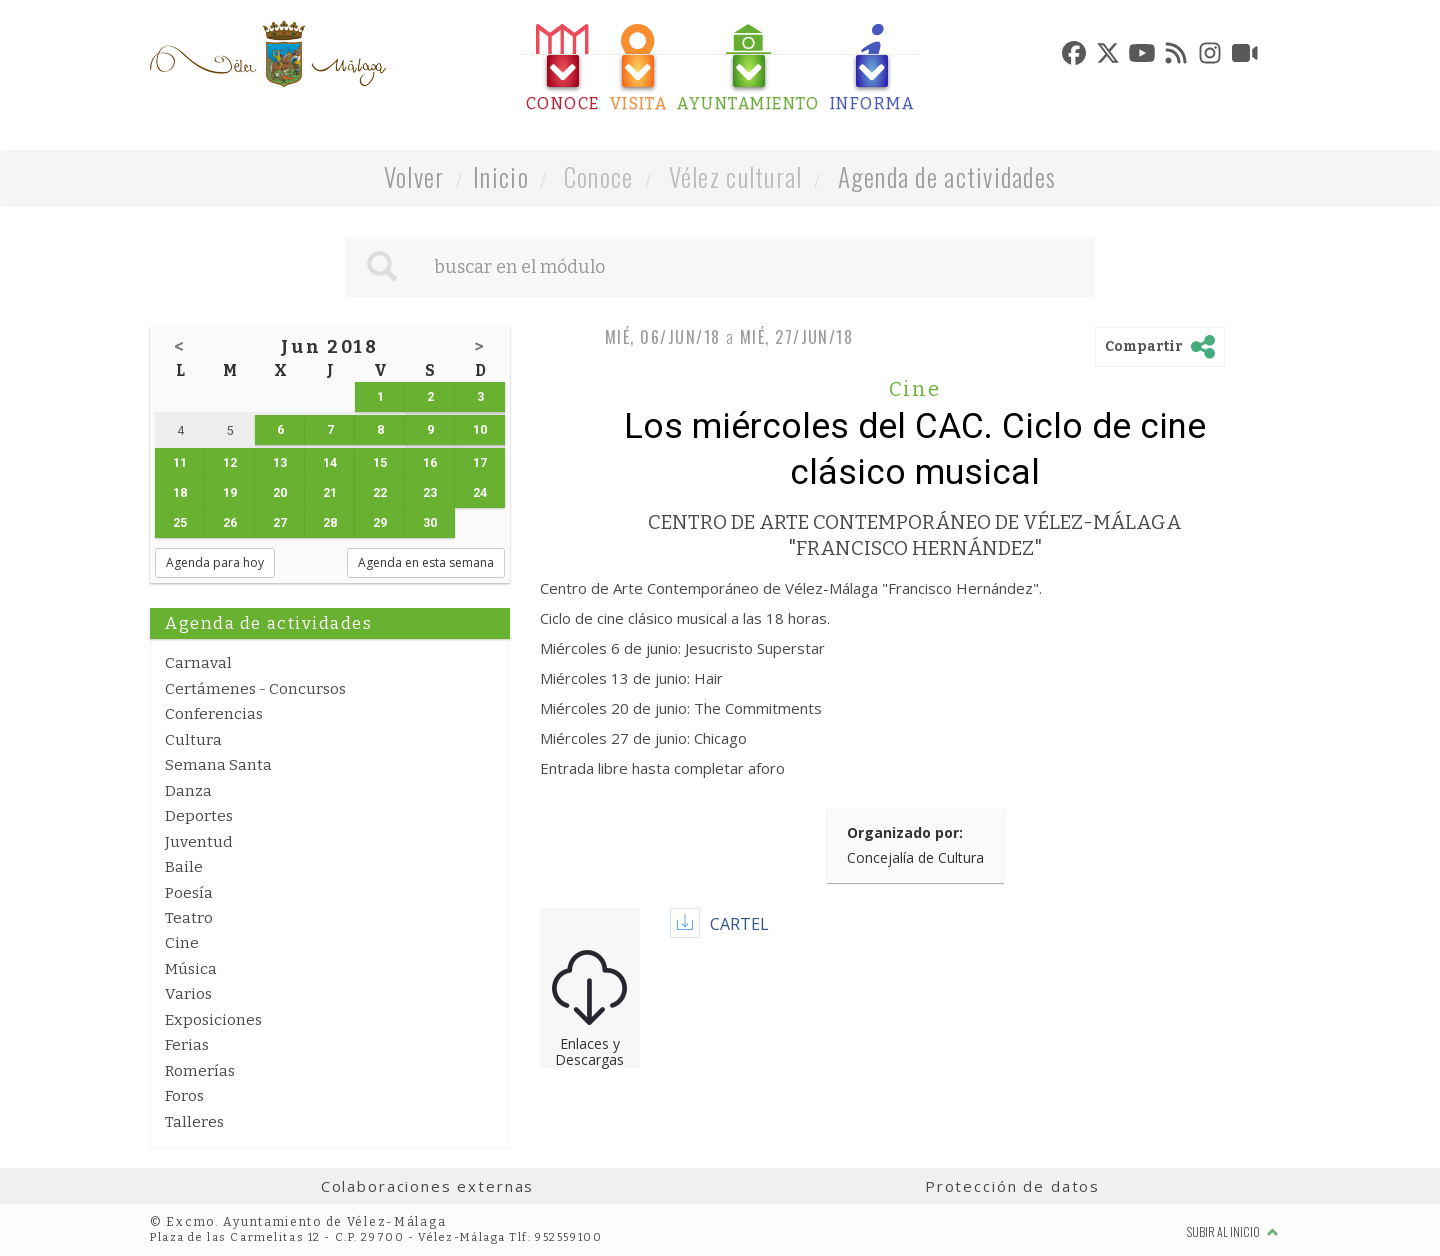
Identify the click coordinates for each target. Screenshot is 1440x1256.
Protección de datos (1012, 1186)
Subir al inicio (1233, 1231)
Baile (184, 867)
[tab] (563, 68)
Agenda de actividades (947, 176)
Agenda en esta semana (426, 562)
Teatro (189, 918)
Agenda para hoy (215, 562)
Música (191, 969)
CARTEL (739, 924)
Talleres (194, 1122)
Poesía (189, 893)
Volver (414, 176)
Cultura (193, 740)
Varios (188, 994)
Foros (184, 1096)
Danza (188, 791)
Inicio (501, 176)
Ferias (187, 1045)
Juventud (199, 842)
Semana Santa (218, 765)
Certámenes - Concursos (255, 689)
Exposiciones (213, 1020)
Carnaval (198, 663)
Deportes (199, 816)
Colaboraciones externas (428, 1186)
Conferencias (214, 714)
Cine (182, 943)
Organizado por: (905, 832)
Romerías (200, 1071)
